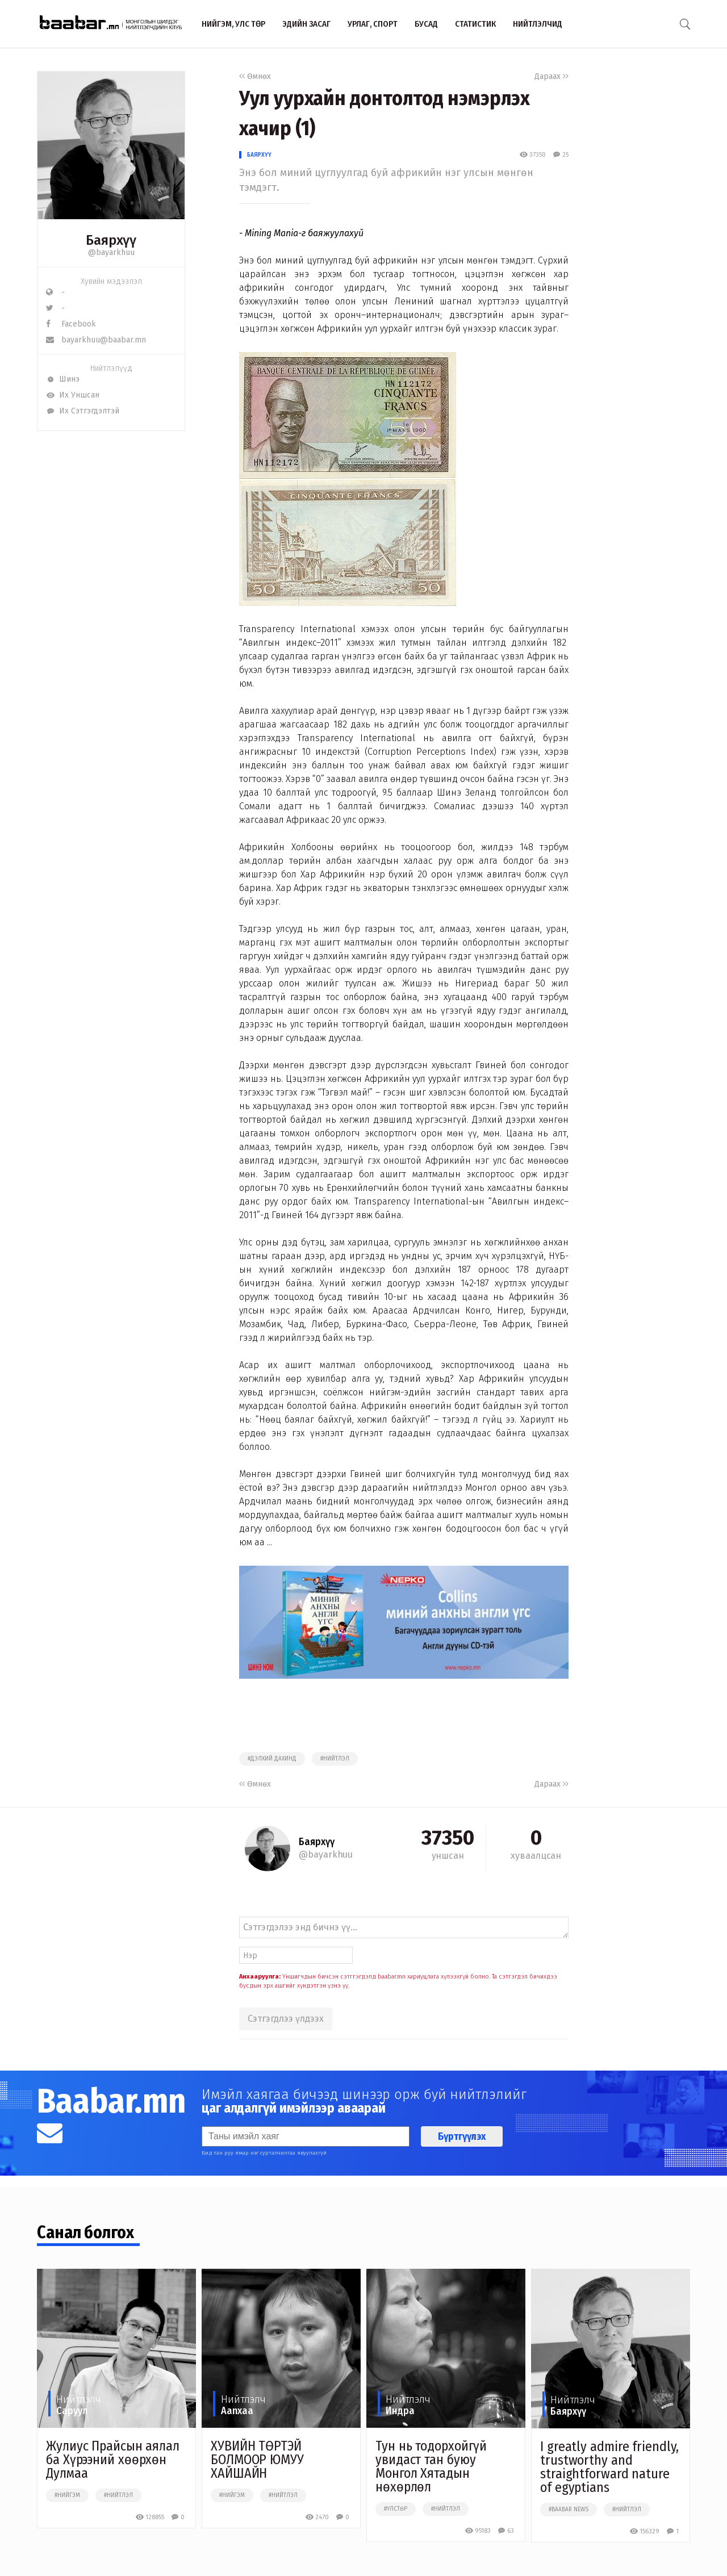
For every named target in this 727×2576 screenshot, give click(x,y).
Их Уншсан (72, 395)
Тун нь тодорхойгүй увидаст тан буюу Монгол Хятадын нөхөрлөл (431, 2466)
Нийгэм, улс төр (233, 24)
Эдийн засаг (306, 24)
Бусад (426, 24)
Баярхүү (259, 154)
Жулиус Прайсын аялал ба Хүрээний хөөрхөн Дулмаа (112, 2459)
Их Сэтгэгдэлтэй (82, 411)
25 (561, 154)
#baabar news (568, 2509)
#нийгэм (67, 2495)
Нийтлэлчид (537, 24)
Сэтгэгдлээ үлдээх (286, 2018)
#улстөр (395, 2509)
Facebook (71, 324)
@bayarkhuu (111, 252)
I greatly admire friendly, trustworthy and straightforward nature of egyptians (609, 2467)
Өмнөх (255, 76)
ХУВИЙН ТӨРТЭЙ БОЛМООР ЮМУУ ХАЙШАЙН (257, 2459)
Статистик (475, 24)
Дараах (551, 76)
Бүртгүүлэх (462, 2136)
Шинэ (63, 379)
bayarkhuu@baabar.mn (96, 340)
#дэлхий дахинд (272, 1758)
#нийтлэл (334, 1758)
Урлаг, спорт (373, 24)
